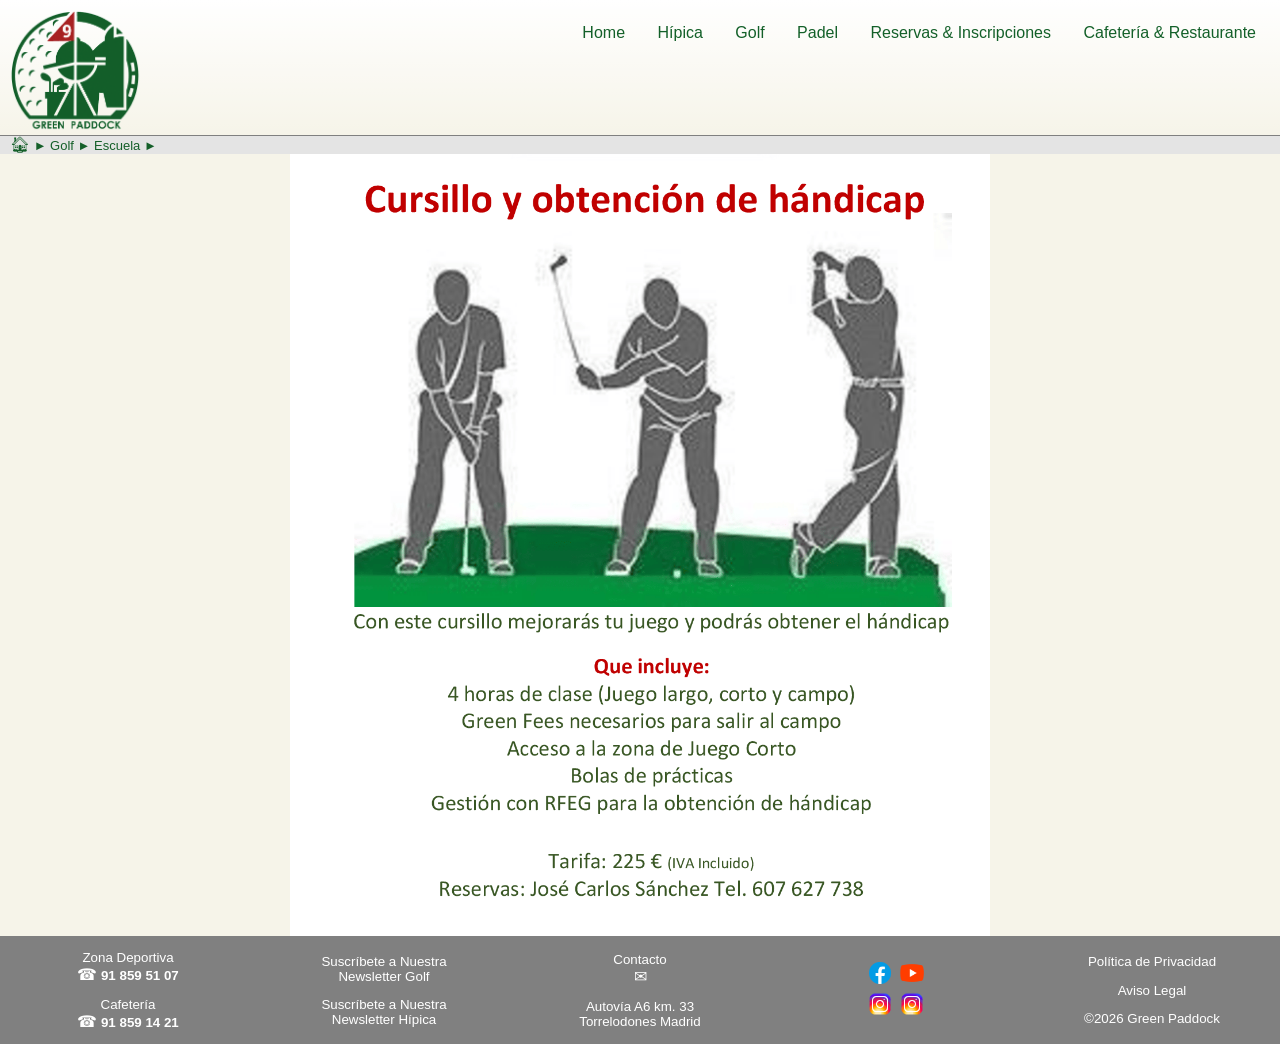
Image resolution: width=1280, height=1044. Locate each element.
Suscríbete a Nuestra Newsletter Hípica (383, 1012)
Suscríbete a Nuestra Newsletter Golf (383, 969)
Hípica (680, 32)
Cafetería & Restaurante (1169, 32)
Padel (817, 32)
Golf (749, 32)
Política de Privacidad (1152, 961)
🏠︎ (20, 144)
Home (603, 32)
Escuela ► (125, 145)
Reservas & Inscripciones (960, 32)
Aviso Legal (1152, 990)
